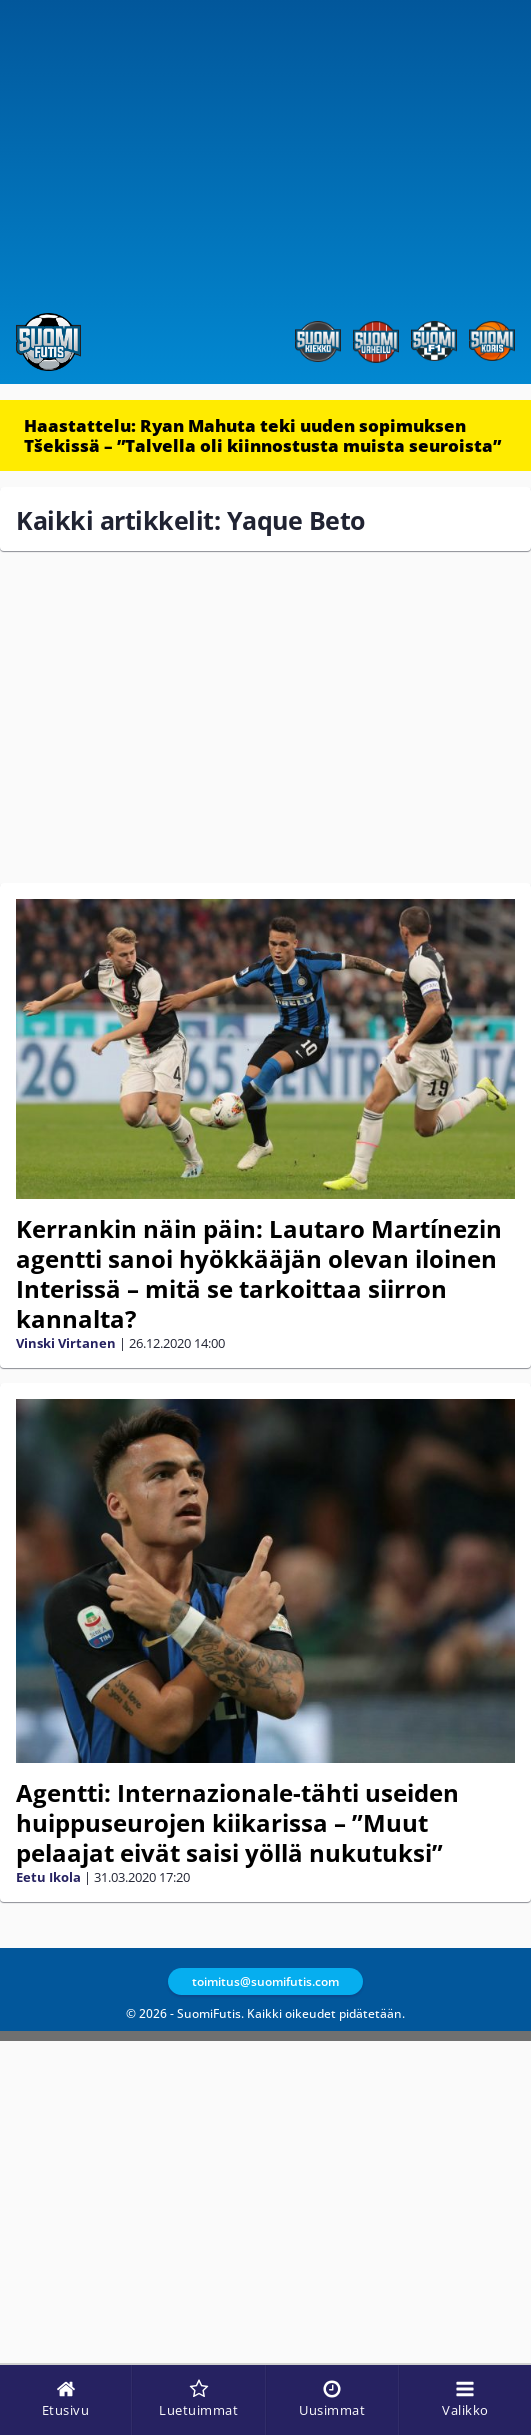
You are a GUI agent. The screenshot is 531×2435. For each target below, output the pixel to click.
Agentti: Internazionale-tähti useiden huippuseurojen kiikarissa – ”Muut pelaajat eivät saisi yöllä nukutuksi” (237, 1822)
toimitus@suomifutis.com (265, 1981)
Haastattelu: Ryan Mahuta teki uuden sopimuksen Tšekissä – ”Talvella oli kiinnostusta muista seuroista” (262, 435)
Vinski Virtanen (66, 1343)
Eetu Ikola (48, 1877)
